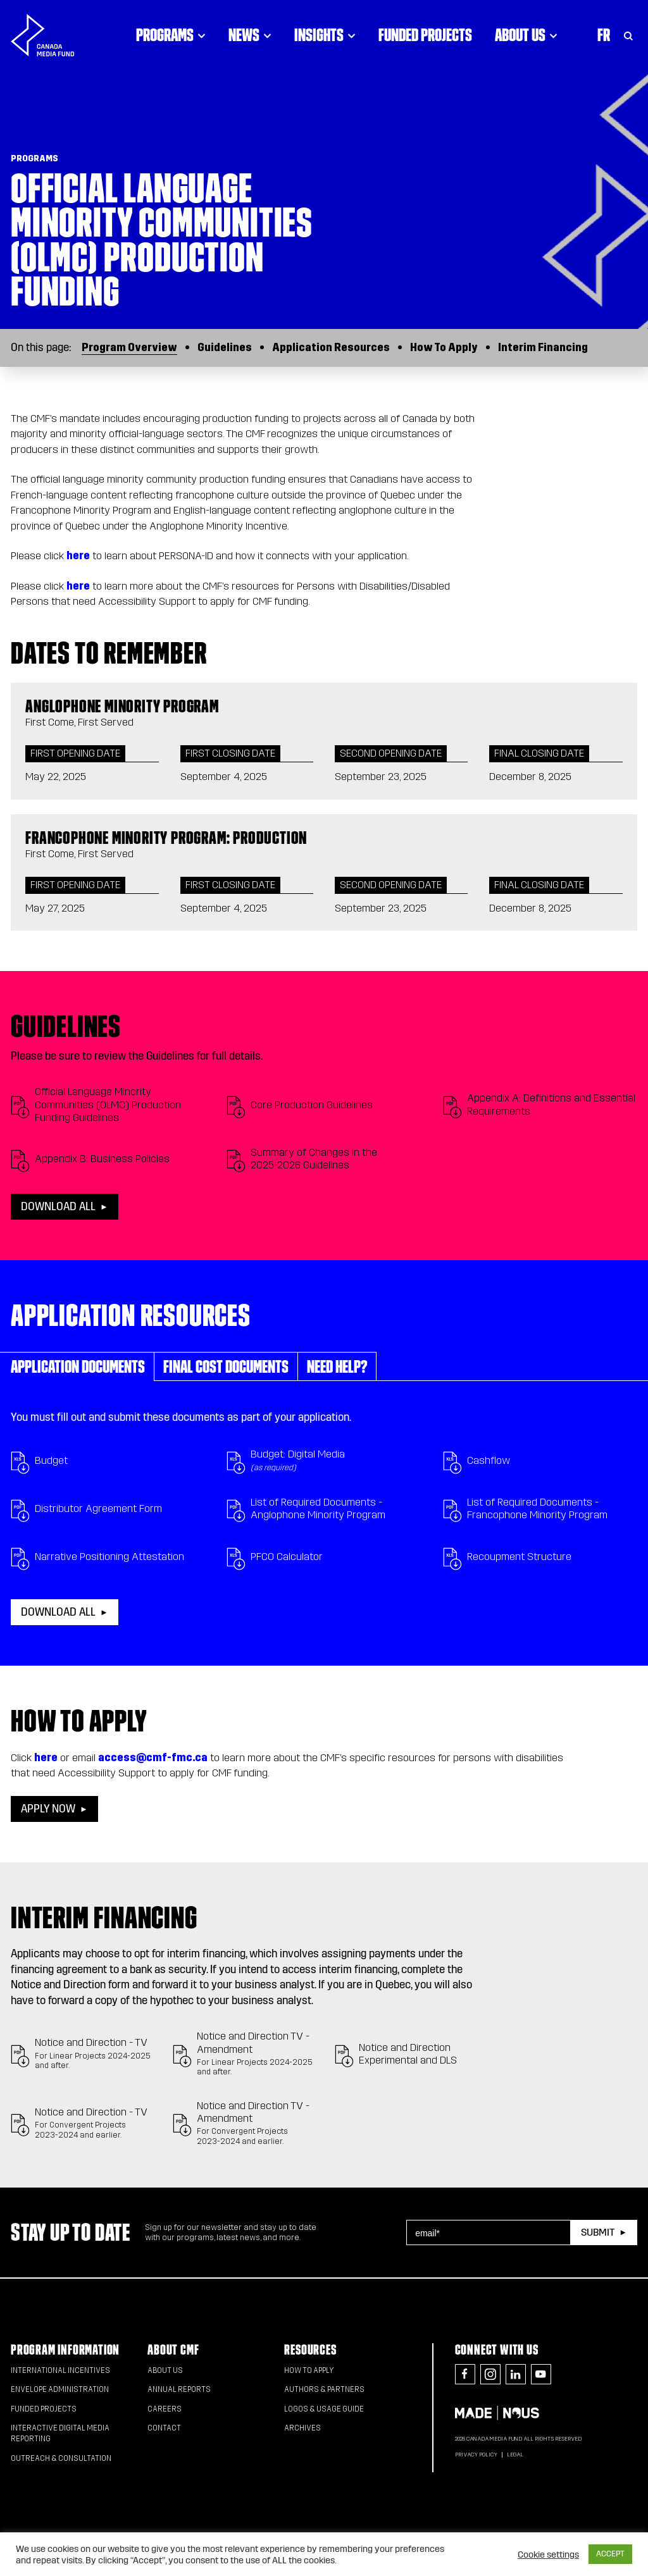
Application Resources (331, 347)
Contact (164, 2428)
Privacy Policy (476, 2454)
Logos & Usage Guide (324, 2409)
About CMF (173, 2349)
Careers (164, 2409)
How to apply (309, 2370)
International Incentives (60, 2370)
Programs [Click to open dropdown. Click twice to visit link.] (171, 34)
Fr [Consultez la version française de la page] (603, 35)
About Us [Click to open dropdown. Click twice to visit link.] (526, 34)
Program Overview (129, 347)
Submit (597, 2232)
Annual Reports (179, 2389)
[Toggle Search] (628, 34)
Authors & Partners (324, 2389)
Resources (310, 2349)
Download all (58, 1206)
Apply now (48, 1809)
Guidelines (224, 347)
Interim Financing (543, 347)
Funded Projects (425, 35)
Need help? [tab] (337, 1366)
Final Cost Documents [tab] (226, 1366)
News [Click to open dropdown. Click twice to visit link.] (249, 34)
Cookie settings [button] (548, 2554)
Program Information (65, 2349)
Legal (515, 2454)
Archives (302, 2428)
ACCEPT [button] (610, 2554)
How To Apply (444, 347)
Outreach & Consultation (61, 2458)
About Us (165, 2370)
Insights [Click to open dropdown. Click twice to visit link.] (325, 34)
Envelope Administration (60, 2389)
